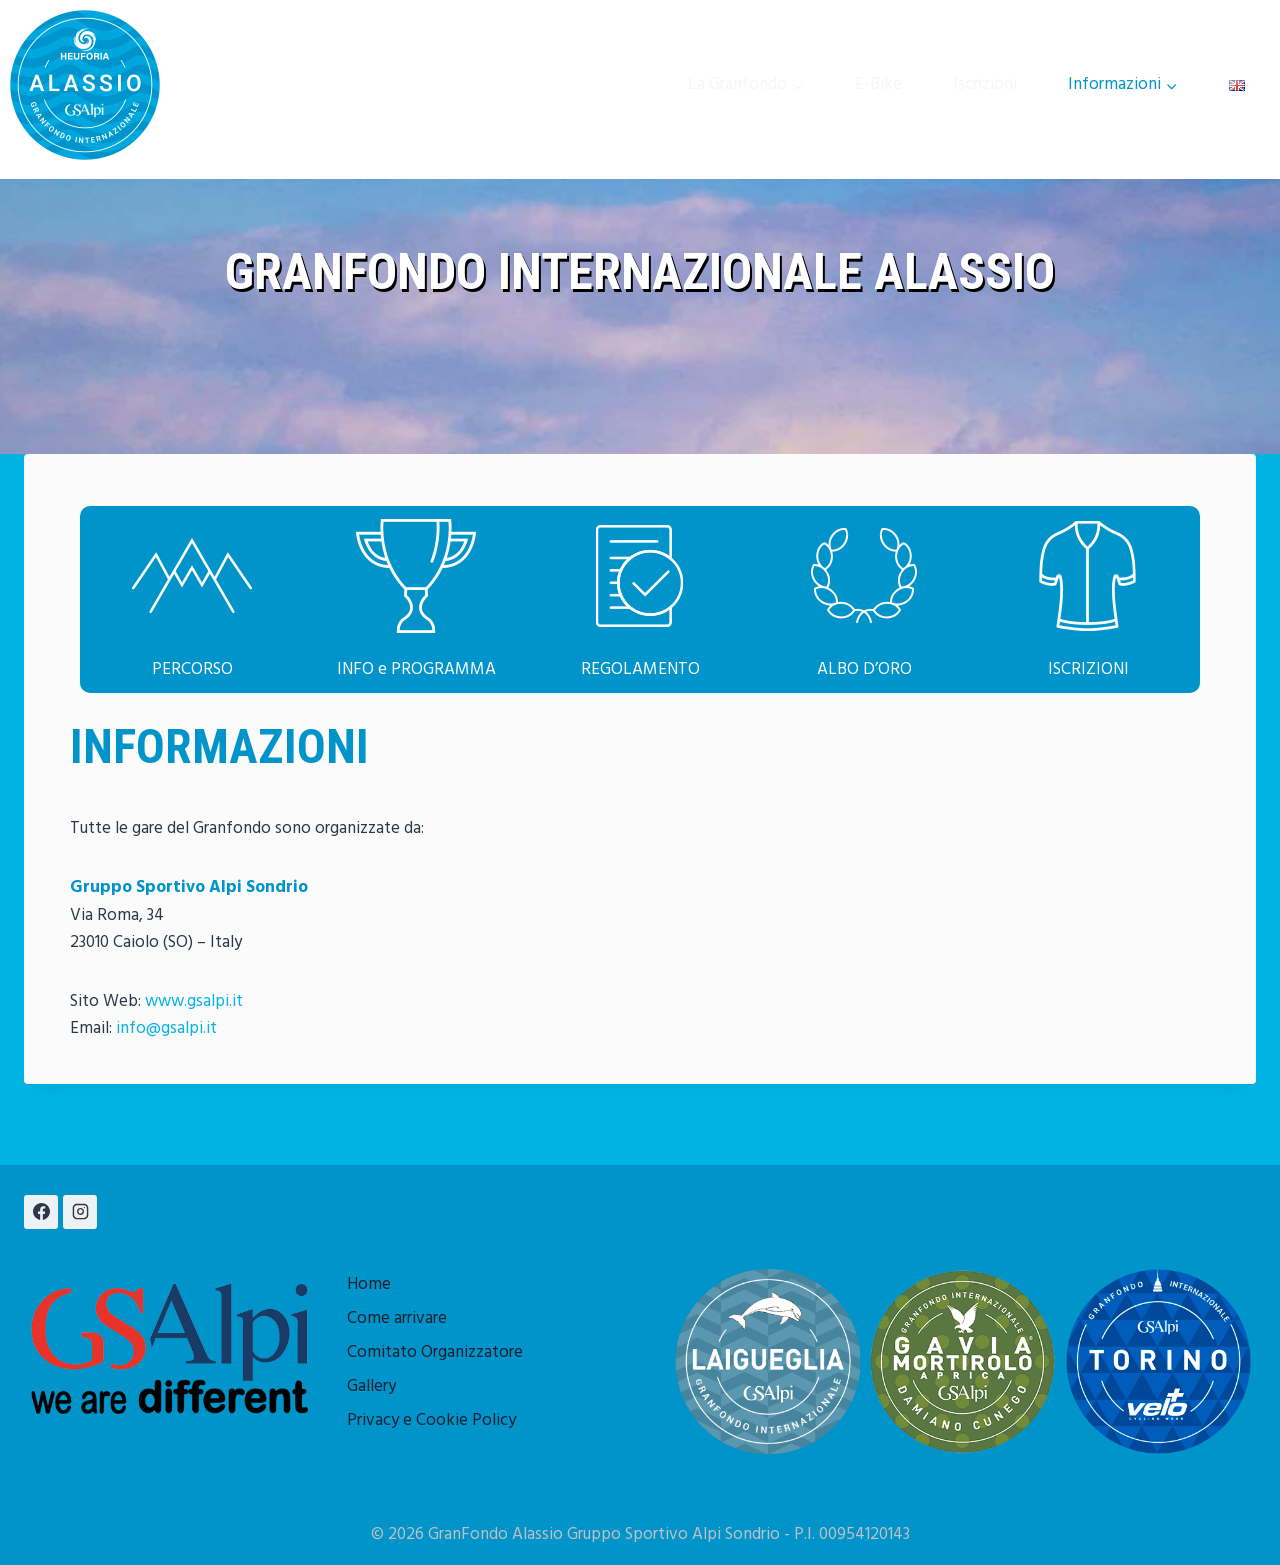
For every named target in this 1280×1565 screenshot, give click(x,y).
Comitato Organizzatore (435, 1352)
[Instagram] (80, 1212)
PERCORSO (192, 669)
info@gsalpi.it (166, 1028)
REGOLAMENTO (640, 669)
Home (369, 1284)
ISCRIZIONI (1088, 669)
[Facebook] (41, 1212)
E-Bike (878, 84)
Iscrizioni (985, 84)
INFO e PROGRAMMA (416, 669)
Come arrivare (397, 1318)
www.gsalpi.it (194, 1001)
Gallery (371, 1386)
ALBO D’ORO (864, 669)
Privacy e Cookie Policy (431, 1420)
